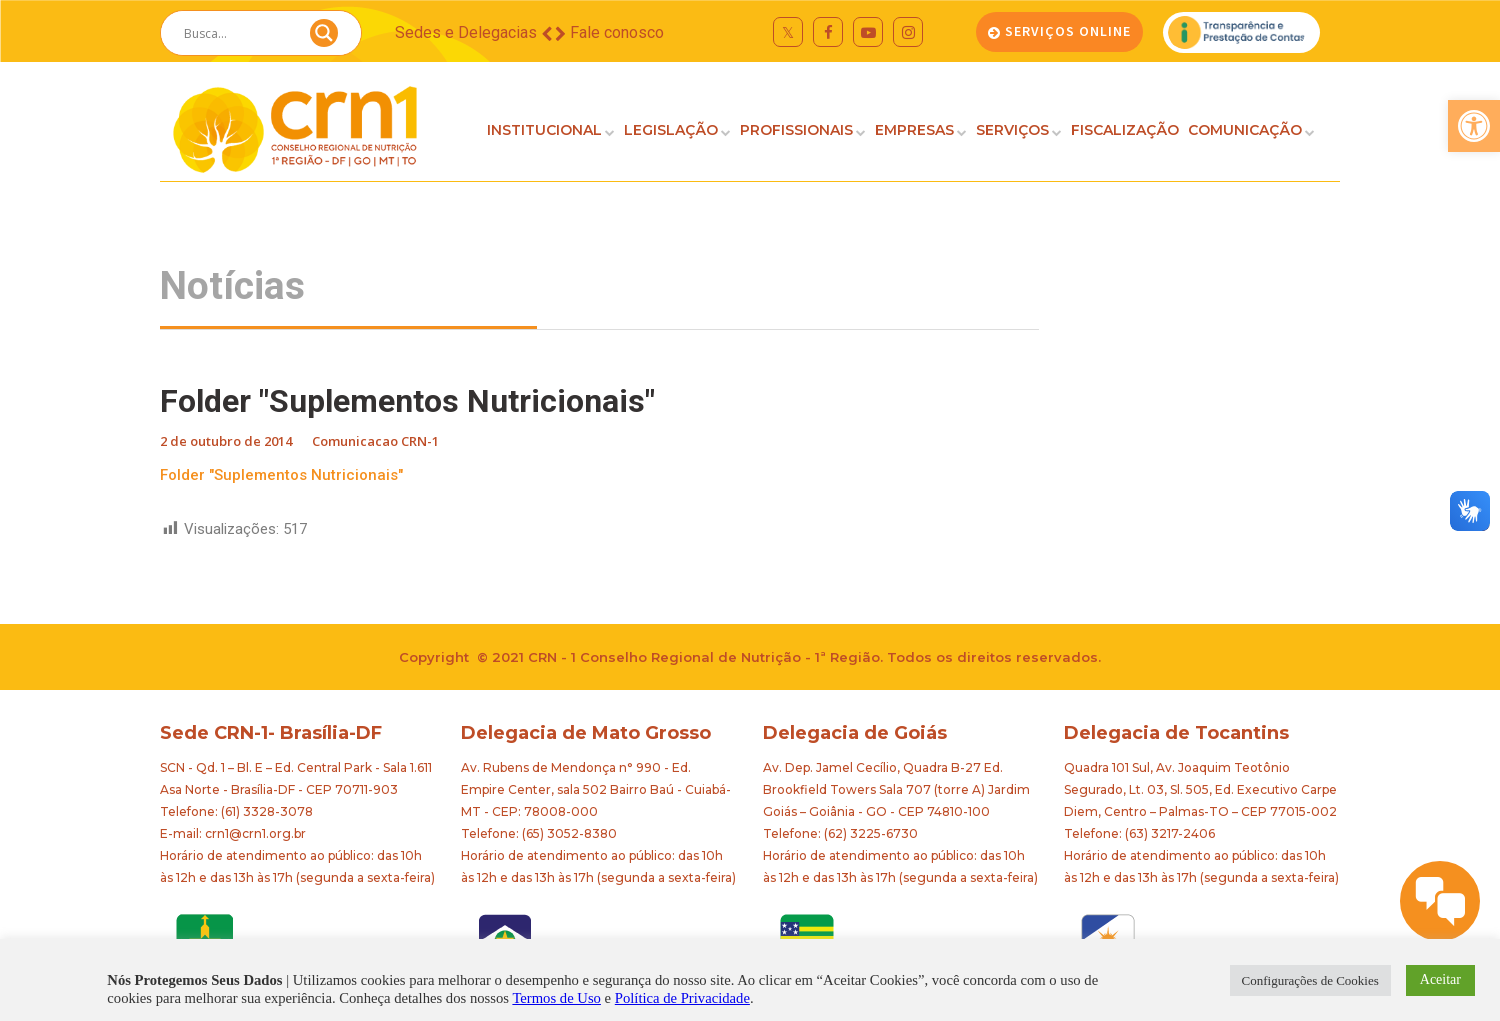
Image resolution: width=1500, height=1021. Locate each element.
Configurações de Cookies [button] (1310, 980)
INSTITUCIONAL (544, 130)
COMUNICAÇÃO (1245, 130)
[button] (1474, 126)
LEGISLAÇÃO (671, 130)
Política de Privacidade (682, 998)
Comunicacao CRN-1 (375, 441)
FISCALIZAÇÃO (1125, 130)
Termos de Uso (556, 998)
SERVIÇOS (1012, 130)
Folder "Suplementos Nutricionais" (281, 475)
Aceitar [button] (1440, 979)
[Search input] (237, 33)
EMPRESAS (914, 130)
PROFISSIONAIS (796, 130)
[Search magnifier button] (324, 38)
